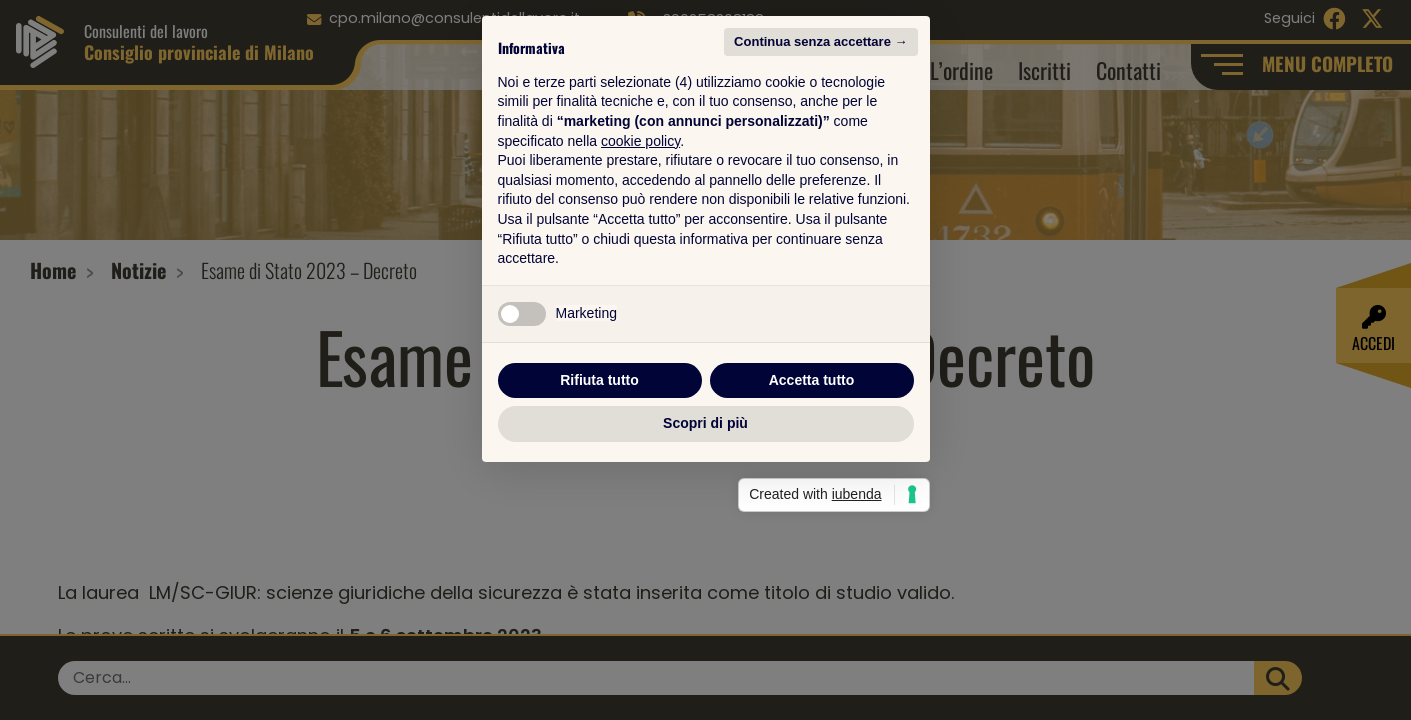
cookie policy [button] (640, 262)
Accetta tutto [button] (812, 501)
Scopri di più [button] (705, 544)
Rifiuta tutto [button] (599, 501)
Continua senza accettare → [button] (820, 162)
